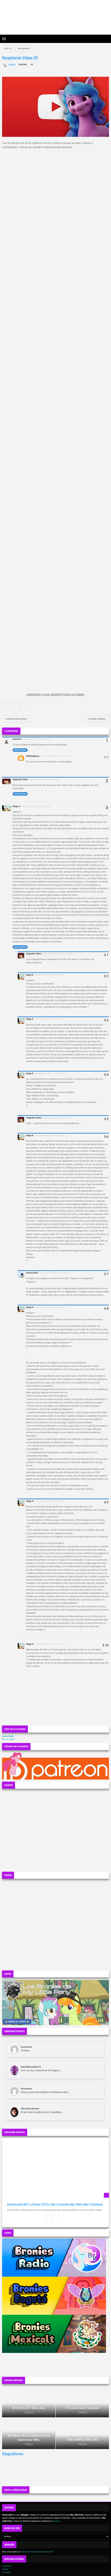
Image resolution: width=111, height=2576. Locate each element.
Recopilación (24, 48)
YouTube (6, 2572)
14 (31, 64)
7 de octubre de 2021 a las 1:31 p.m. (49, 975)
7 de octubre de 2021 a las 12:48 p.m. (58, 954)
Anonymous (26, 2047)
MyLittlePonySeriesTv (31, 2067)
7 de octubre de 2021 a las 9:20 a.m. (36, 806)
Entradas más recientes (16, 719)
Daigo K (16, 806)
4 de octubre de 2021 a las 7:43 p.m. (37, 739)
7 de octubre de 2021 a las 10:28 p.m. (50, 1135)
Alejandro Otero (20, 779)
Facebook (6, 2566)
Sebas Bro (48, 2552)
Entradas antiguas (97, 719)
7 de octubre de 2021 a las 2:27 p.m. (49, 1073)
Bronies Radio (8, 1739)
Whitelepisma (32, 756)
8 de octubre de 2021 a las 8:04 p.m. (49, 1307)
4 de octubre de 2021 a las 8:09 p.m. (55, 756)
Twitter (5, 2569)
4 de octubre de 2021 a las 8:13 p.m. (44, 779)
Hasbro (56, 2521)
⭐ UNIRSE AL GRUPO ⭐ (17, 2021)
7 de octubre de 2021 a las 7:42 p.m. (57, 1118)
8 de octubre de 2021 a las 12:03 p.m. (55, 1273)
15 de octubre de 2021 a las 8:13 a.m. (50, 1644)
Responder (20, 750)
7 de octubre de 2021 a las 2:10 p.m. (49, 1019)
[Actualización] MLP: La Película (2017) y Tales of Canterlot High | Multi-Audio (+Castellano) (55, 2204)
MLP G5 (8, 48)
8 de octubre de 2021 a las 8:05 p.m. (49, 1501)
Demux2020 (32, 1272)
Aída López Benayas (30, 2108)
